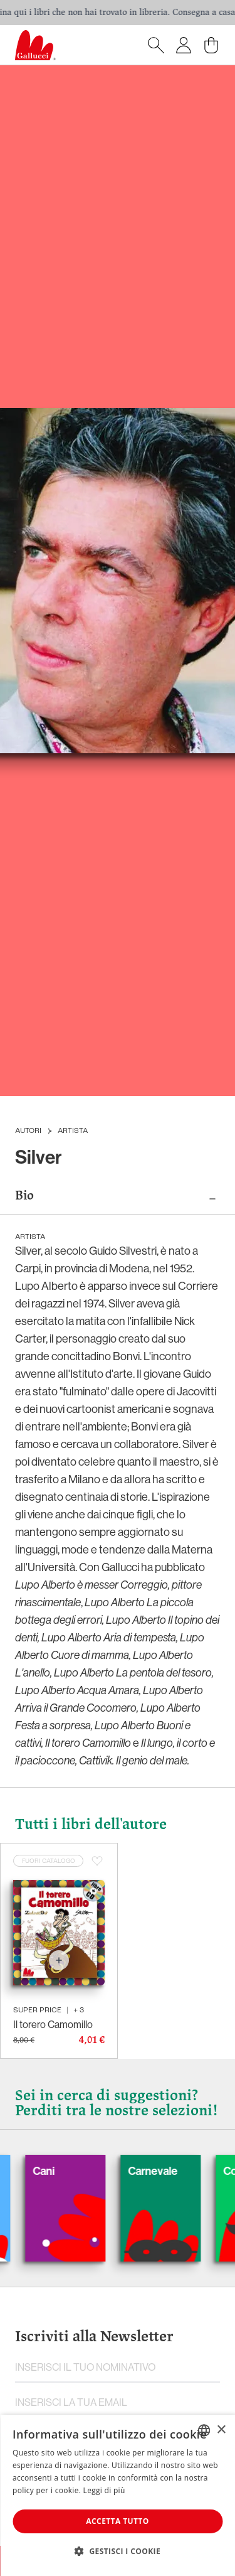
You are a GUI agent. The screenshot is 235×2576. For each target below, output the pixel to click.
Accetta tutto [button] (117, 2521)
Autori (28, 1131)
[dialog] (117, 2495)
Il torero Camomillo (53, 2024)
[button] (117, 2551)
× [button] (221, 2430)
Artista (73, 1131)
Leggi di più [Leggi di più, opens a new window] (104, 2490)
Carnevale (167, 2171)
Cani (59, 2171)
